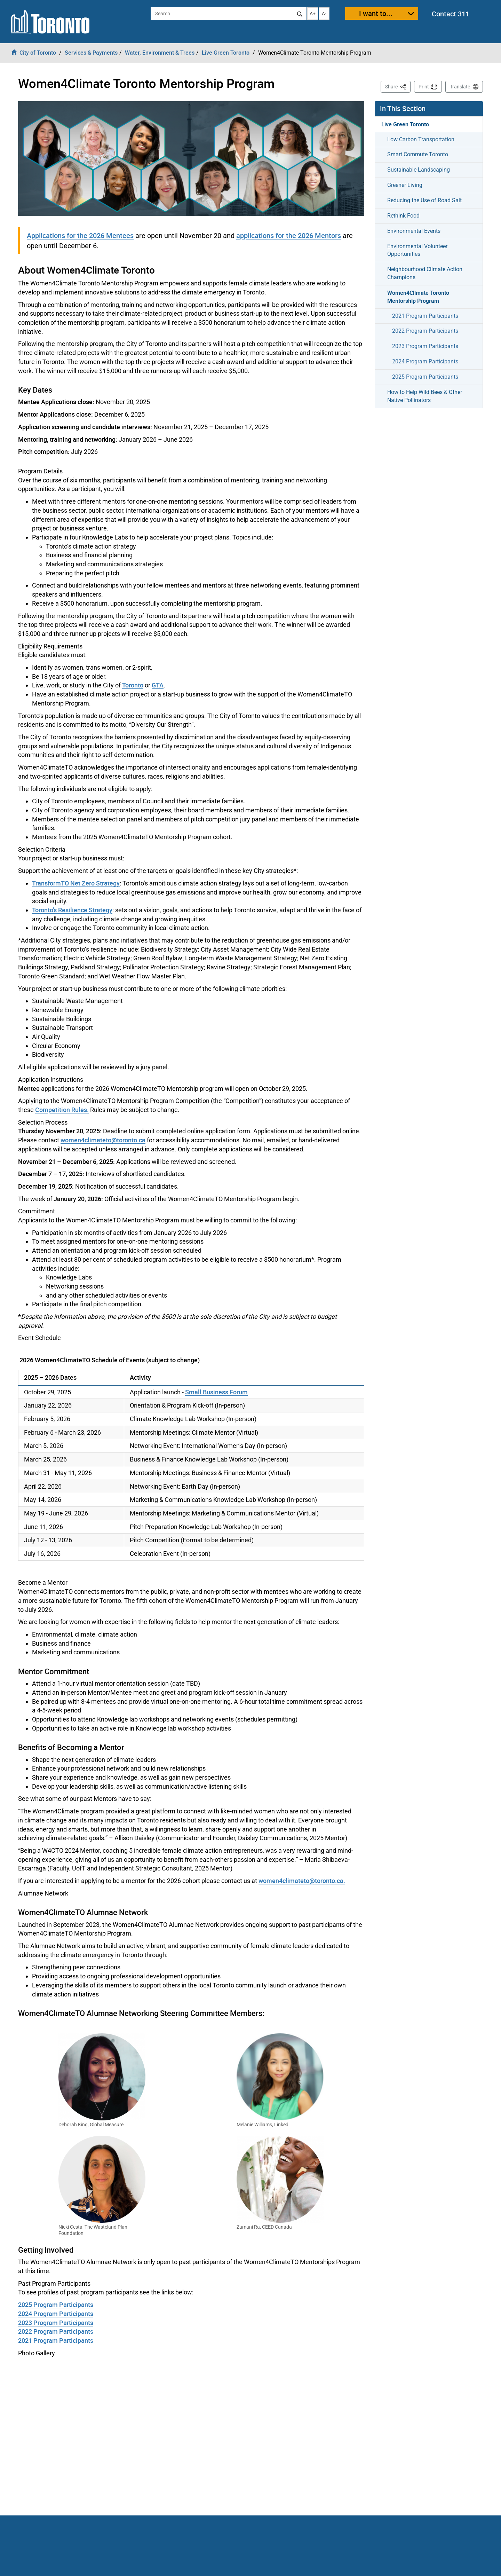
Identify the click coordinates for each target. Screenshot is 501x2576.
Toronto (132, 685)
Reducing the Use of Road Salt (424, 200)
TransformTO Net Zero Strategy (76, 883)
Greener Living (404, 185)
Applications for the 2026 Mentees (80, 235)
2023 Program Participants (55, 2322)
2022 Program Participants (55, 2331)
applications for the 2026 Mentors (288, 235)
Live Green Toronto (405, 124)
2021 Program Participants (55, 2340)
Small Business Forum (216, 1392)
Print (424, 86)
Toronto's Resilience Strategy (72, 910)
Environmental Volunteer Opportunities (417, 250)
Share (398, 86)
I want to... (375, 13)
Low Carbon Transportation (420, 139)
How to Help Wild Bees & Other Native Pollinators (424, 396)
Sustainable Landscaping (418, 169)
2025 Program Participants (55, 2304)
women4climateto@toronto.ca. (302, 1880)
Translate (460, 86)
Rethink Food (403, 215)
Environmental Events (413, 231)
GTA (158, 685)
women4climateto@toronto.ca (103, 1140)
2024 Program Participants (55, 2313)
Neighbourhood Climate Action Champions (424, 273)
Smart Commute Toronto (417, 154)
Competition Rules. (62, 1109)
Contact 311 (450, 13)
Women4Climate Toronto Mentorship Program (418, 297)
